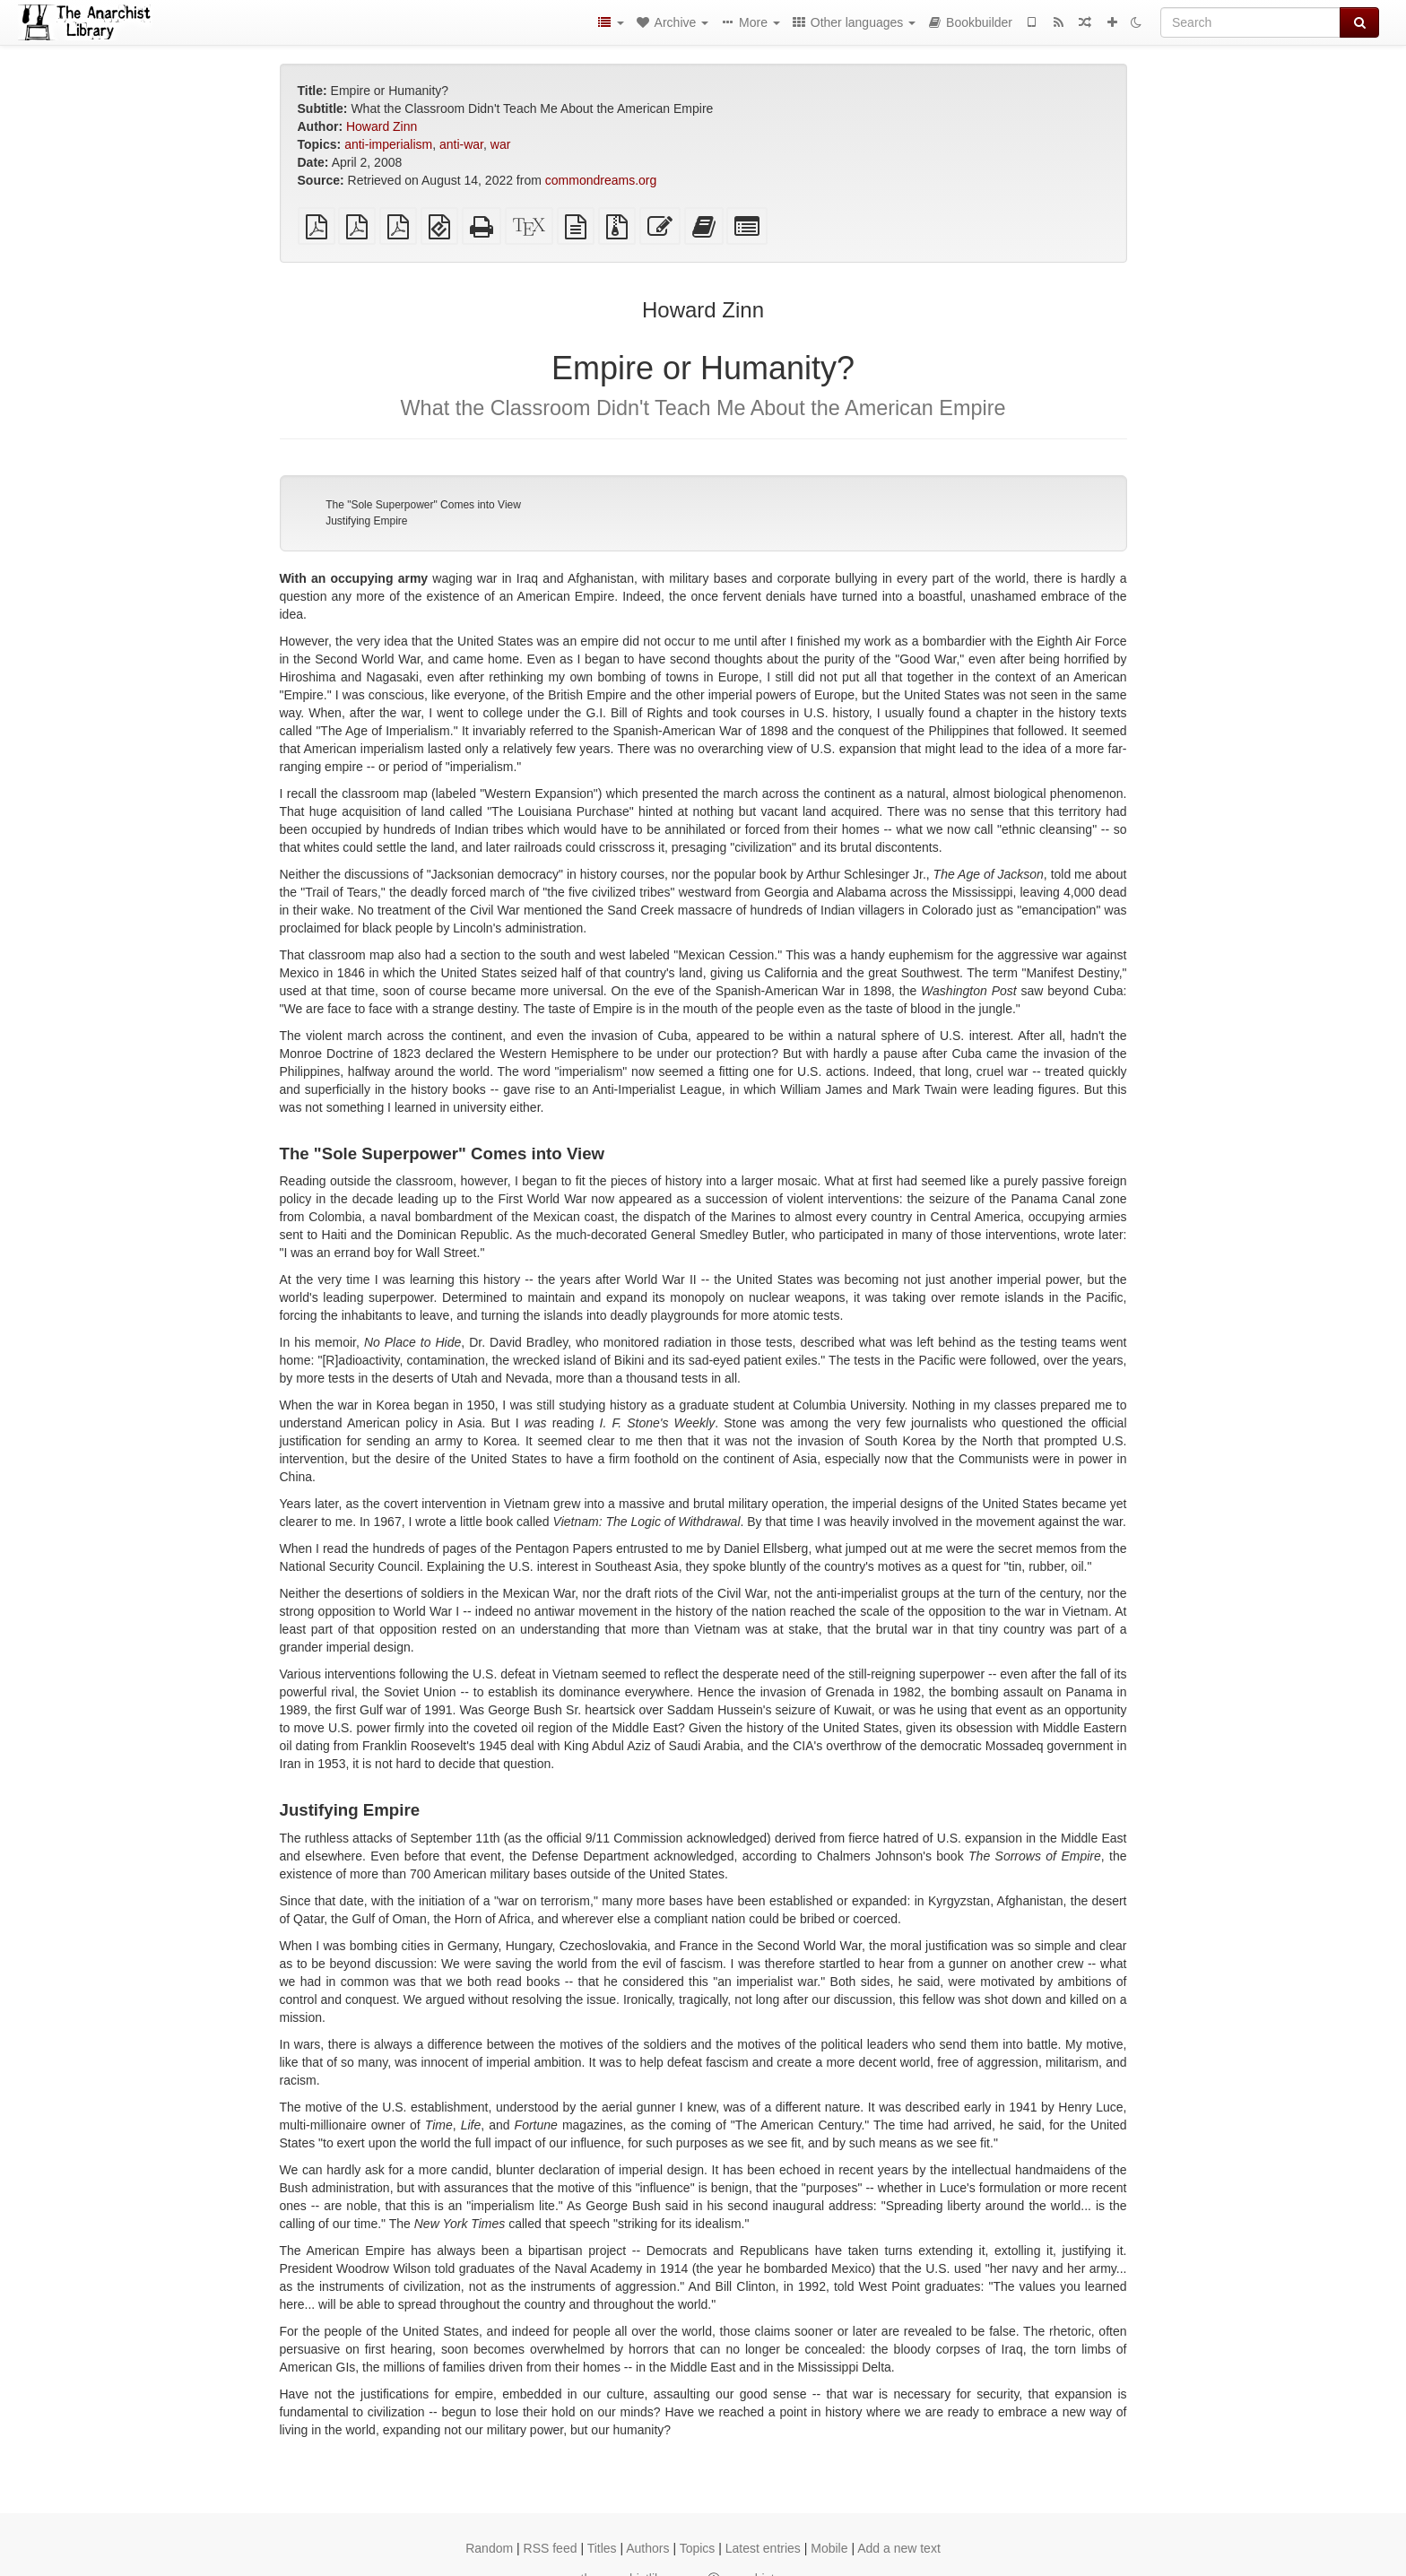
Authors (647, 2548)
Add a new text (899, 2548)
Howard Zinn (381, 126)
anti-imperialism (388, 144)
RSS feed (550, 2548)
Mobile (829, 2548)
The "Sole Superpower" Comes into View (423, 505)
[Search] (1250, 22)
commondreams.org (601, 180)
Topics (698, 2548)
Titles (602, 2548)
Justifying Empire (366, 521)
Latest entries (763, 2548)
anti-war (461, 144)
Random (489, 2548)
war (500, 144)
